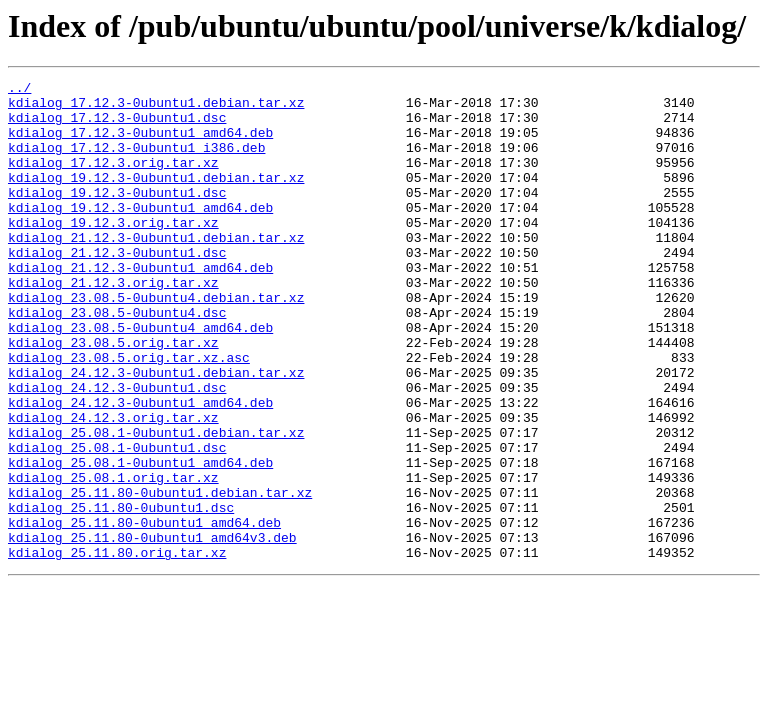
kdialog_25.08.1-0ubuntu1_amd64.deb (140, 540)
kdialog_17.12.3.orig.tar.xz (113, 180)
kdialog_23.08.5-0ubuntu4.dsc (117, 360)
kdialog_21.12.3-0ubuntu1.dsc (117, 288)
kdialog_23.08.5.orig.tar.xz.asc (129, 414)
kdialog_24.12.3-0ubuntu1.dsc (117, 450)
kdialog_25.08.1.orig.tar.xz (113, 558)
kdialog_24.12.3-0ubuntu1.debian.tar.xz (156, 432)
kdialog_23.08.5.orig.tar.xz (113, 396)
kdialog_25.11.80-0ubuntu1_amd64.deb (144, 612)
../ (19, 90)
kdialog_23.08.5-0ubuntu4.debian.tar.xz (156, 342)
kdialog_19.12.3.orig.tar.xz (113, 252)
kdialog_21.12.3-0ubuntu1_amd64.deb (140, 306)
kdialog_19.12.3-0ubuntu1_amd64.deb (140, 234)
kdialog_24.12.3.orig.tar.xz (113, 486)
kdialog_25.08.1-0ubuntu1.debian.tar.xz (156, 504)
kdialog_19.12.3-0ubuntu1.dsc (117, 216)
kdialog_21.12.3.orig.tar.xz (113, 324)
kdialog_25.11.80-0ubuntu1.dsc (121, 594)
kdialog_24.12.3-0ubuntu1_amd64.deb (140, 468)
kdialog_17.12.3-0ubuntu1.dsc (117, 126)
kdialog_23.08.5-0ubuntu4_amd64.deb (140, 378)
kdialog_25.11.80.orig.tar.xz (117, 648)
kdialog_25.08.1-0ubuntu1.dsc (117, 522)
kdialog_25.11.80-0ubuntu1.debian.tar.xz (160, 576)
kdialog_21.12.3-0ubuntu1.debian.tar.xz (156, 270)
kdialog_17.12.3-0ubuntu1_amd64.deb (140, 144)
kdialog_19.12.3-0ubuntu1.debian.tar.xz (156, 198)
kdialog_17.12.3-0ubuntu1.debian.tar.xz (156, 108)
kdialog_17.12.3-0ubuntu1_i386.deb (136, 162)
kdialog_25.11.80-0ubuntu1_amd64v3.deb (152, 630)
